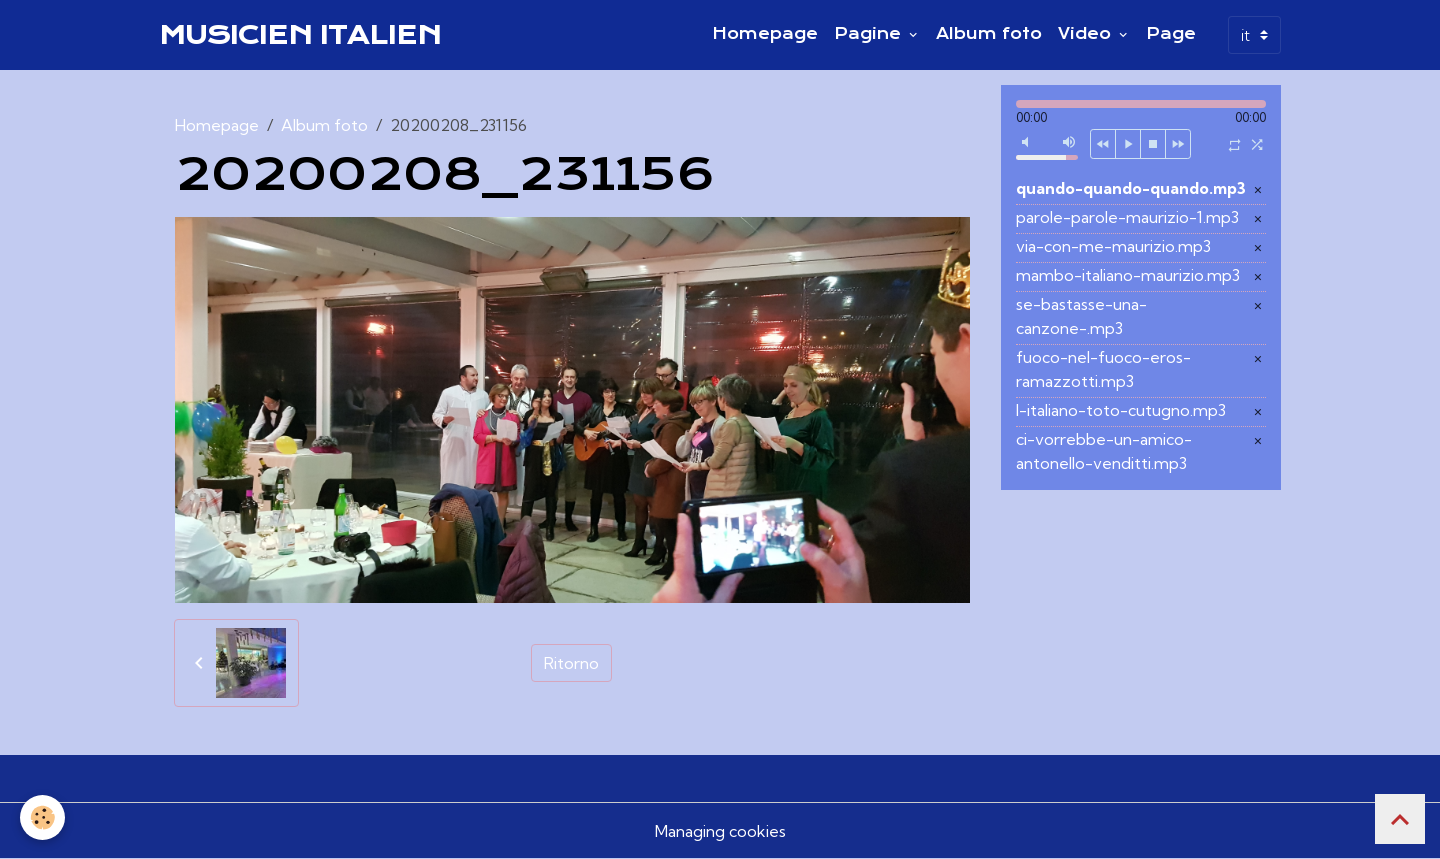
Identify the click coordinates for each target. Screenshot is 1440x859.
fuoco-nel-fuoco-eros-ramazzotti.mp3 (1103, 369)
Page (1171, 34)
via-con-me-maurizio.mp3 (1113, 246)
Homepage (765, 34)
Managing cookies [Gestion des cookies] (720, 831)
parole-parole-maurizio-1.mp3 (1127, 217)
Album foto (989, 34)
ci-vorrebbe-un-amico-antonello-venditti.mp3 (1104, 451)
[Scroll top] (1400, 819)
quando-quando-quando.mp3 (1131, 188)
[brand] (300, 35)
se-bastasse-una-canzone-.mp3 (1081, 316)
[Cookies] (42, 817)
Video (1087, 34)
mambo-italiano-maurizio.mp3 (1128, 275)
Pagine (870, 34)
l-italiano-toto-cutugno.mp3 (1121, 410)
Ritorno (571, 663)
